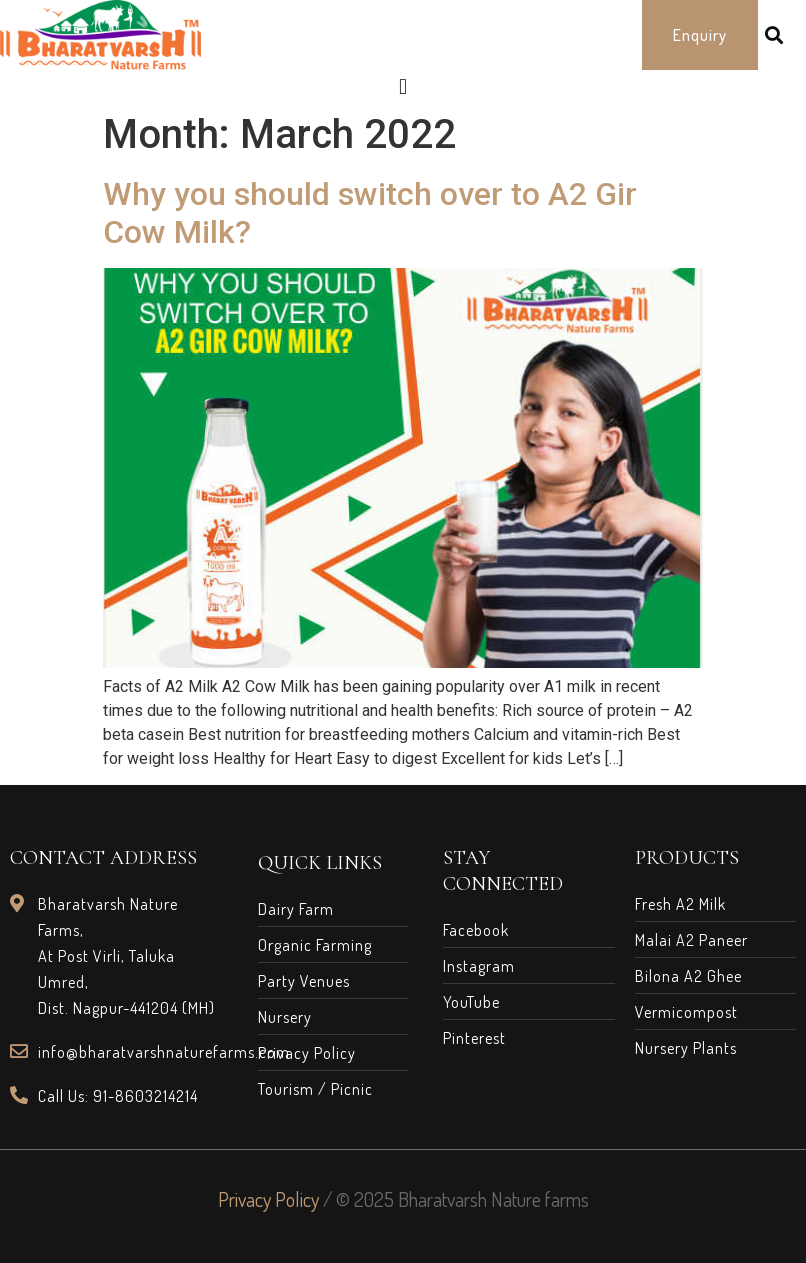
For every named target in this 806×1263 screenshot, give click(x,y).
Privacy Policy (268, 1199)
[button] (700, 35)
